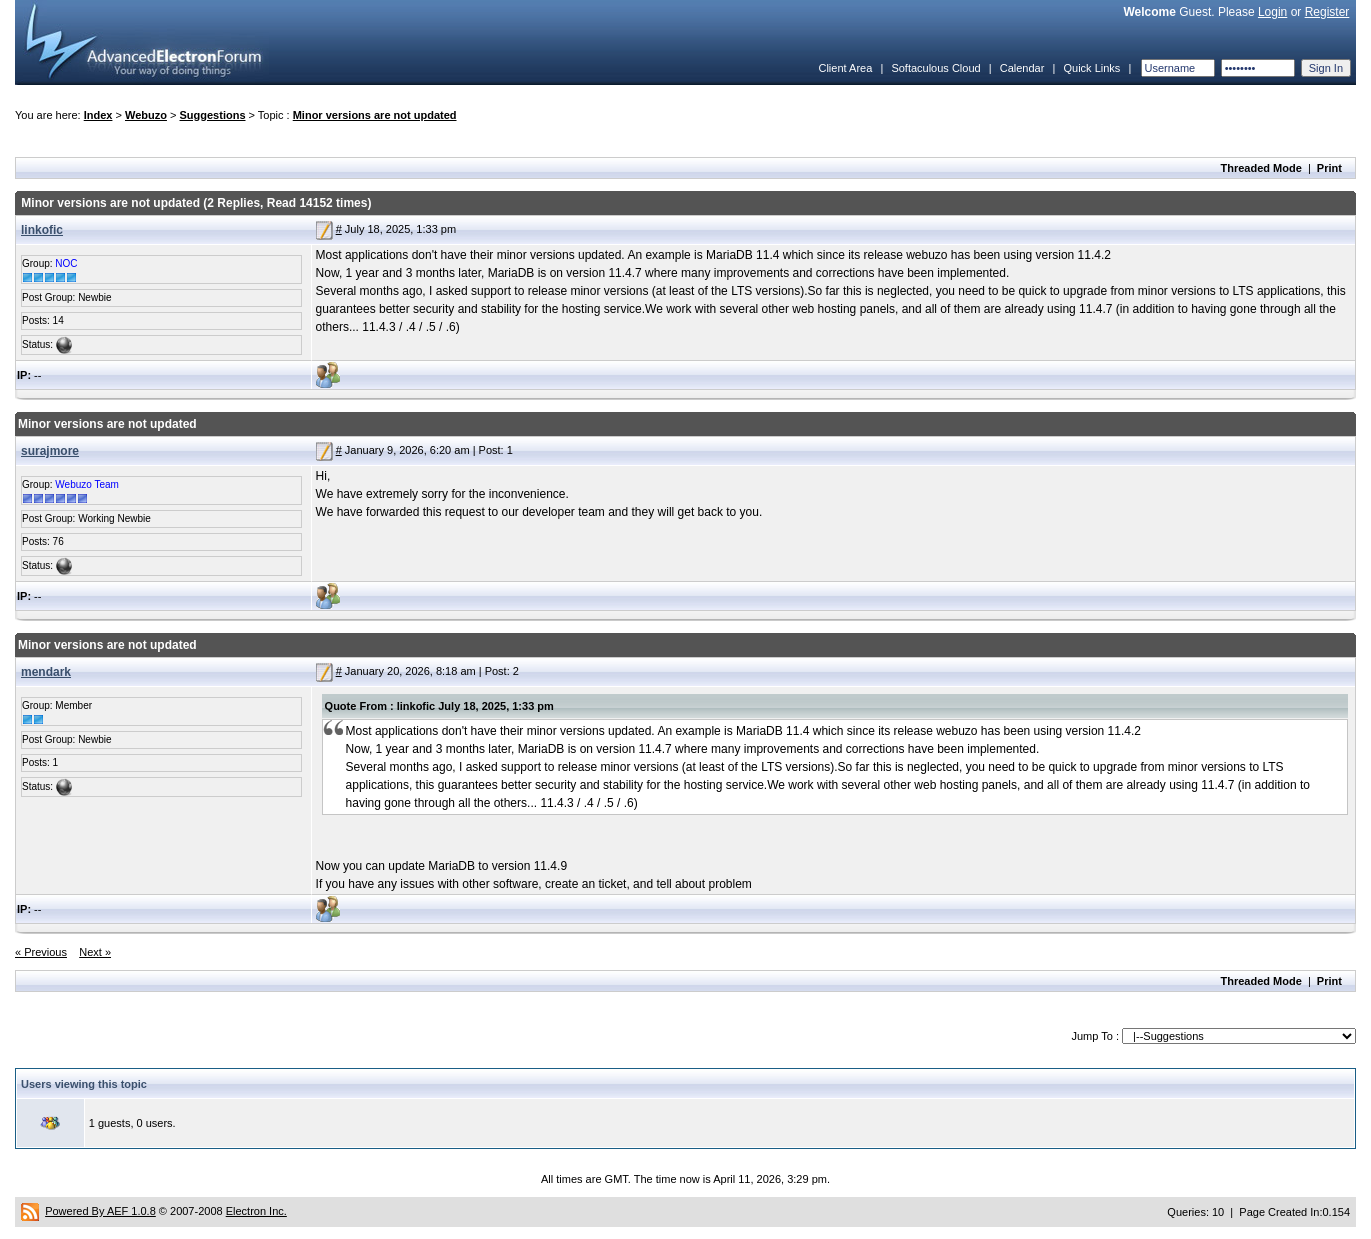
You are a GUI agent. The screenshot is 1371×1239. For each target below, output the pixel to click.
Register (1327, 12)
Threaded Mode (1261, 168)
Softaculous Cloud (935, 68)
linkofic (42, 230)
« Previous (41, 952)
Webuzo (146, 115)
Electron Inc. (256, 1211)
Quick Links (1091, 68)
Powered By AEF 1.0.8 (100, 1211)
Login (1272, 12)
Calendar (1022, 68)
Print (1329, 168)
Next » (95, 952)
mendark (46, 672)
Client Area (845, 68)
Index (98, 115)
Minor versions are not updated (375, 115)
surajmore (50, 451)
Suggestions (213, 115)
